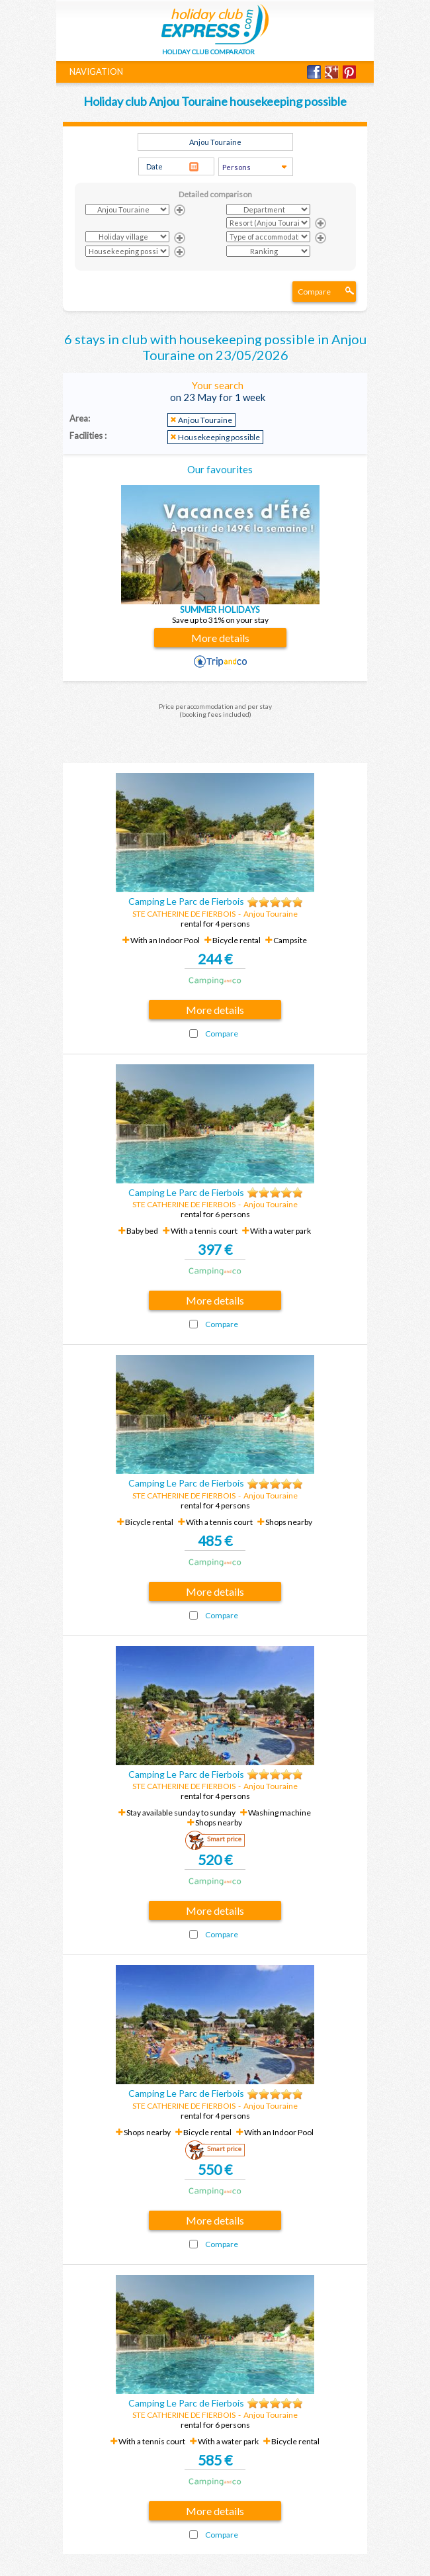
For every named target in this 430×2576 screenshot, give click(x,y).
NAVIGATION (96, 71)
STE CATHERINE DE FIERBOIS (184, 914)
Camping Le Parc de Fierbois (186, 901)
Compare (314, 292)
